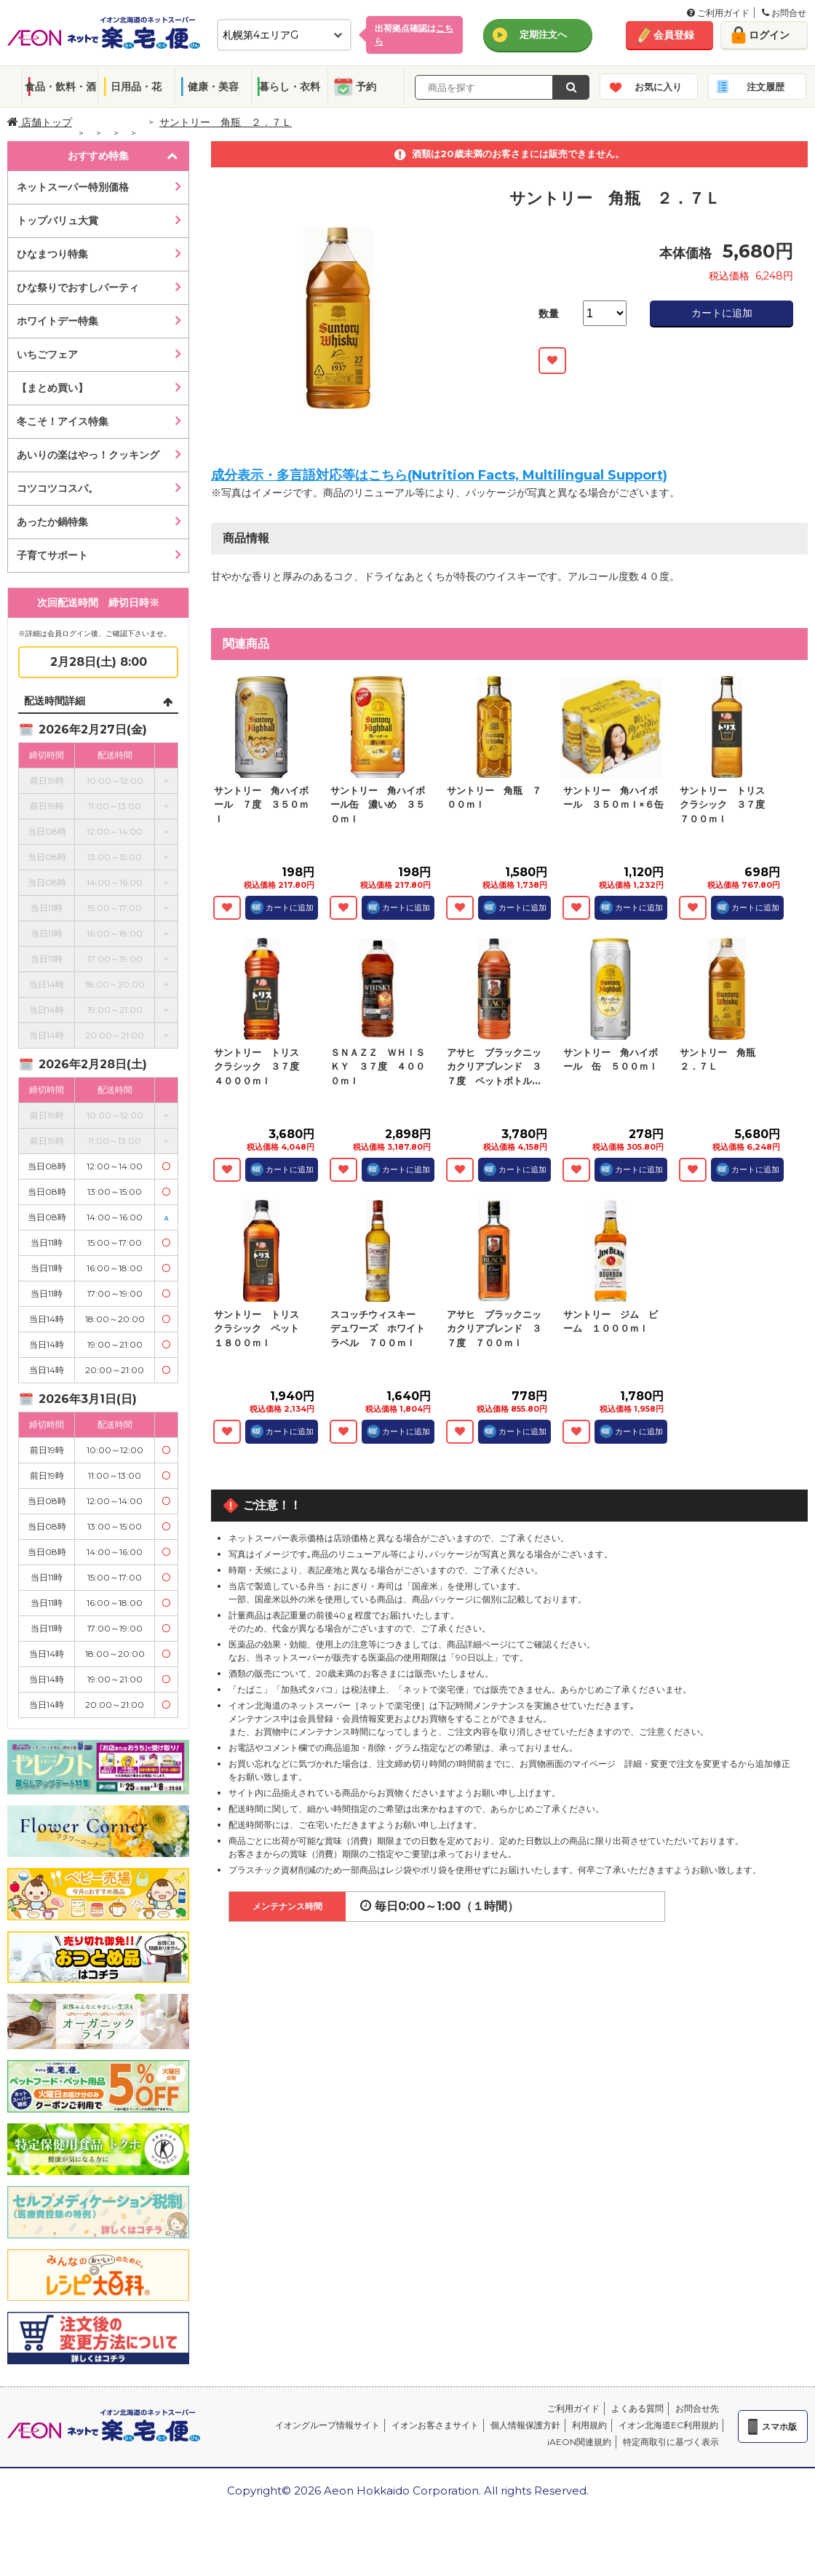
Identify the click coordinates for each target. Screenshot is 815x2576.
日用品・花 (136, 86)
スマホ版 (779, 2426)
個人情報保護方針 (525, 2425)
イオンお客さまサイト (435, 2425)
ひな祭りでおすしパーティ (78, 287)
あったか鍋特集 (52, 521)
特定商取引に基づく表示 (671, 2441)
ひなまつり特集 (52, 254)
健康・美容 (213, 86)
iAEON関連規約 (579, 2441)
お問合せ (784, 12)
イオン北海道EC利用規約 (668, 2425)
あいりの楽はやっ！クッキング (88, 454)
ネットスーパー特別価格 (73, 187)
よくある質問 (637, 2408)
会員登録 (673, 34)
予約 (366, 86)
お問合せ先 (697, 2408)
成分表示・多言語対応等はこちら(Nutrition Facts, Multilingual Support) (439, 475)
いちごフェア (47, 354)
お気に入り (658, 86)
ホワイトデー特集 (57, 320)
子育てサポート (52, 555)
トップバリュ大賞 (57, 220)
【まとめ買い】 (52, 387)
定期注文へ (543, 34)
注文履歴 (765, 86)
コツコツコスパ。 (57, 488)
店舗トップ (39, 122)
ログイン (769, 34)
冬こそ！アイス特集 (62, 421)
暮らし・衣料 (289, 86)
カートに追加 (721, 312)
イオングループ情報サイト (327, 2425)
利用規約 (589, 2425)
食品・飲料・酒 (60, 86)
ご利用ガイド (718, 12)
